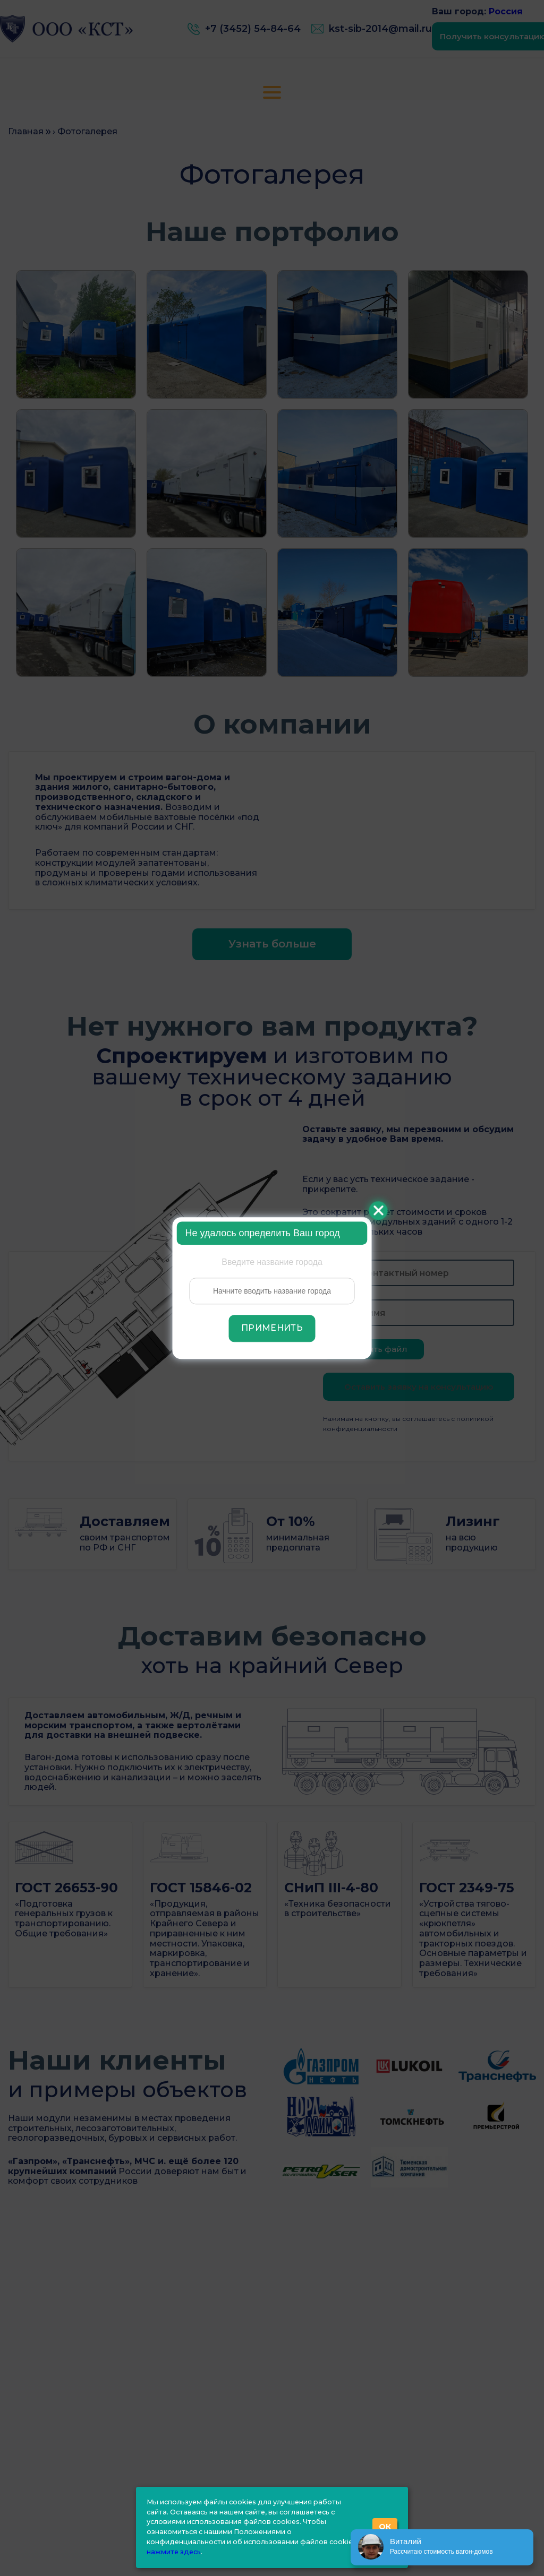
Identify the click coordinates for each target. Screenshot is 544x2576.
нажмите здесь (174, 2552)
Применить (272, 1328)
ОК (385, 2526)
